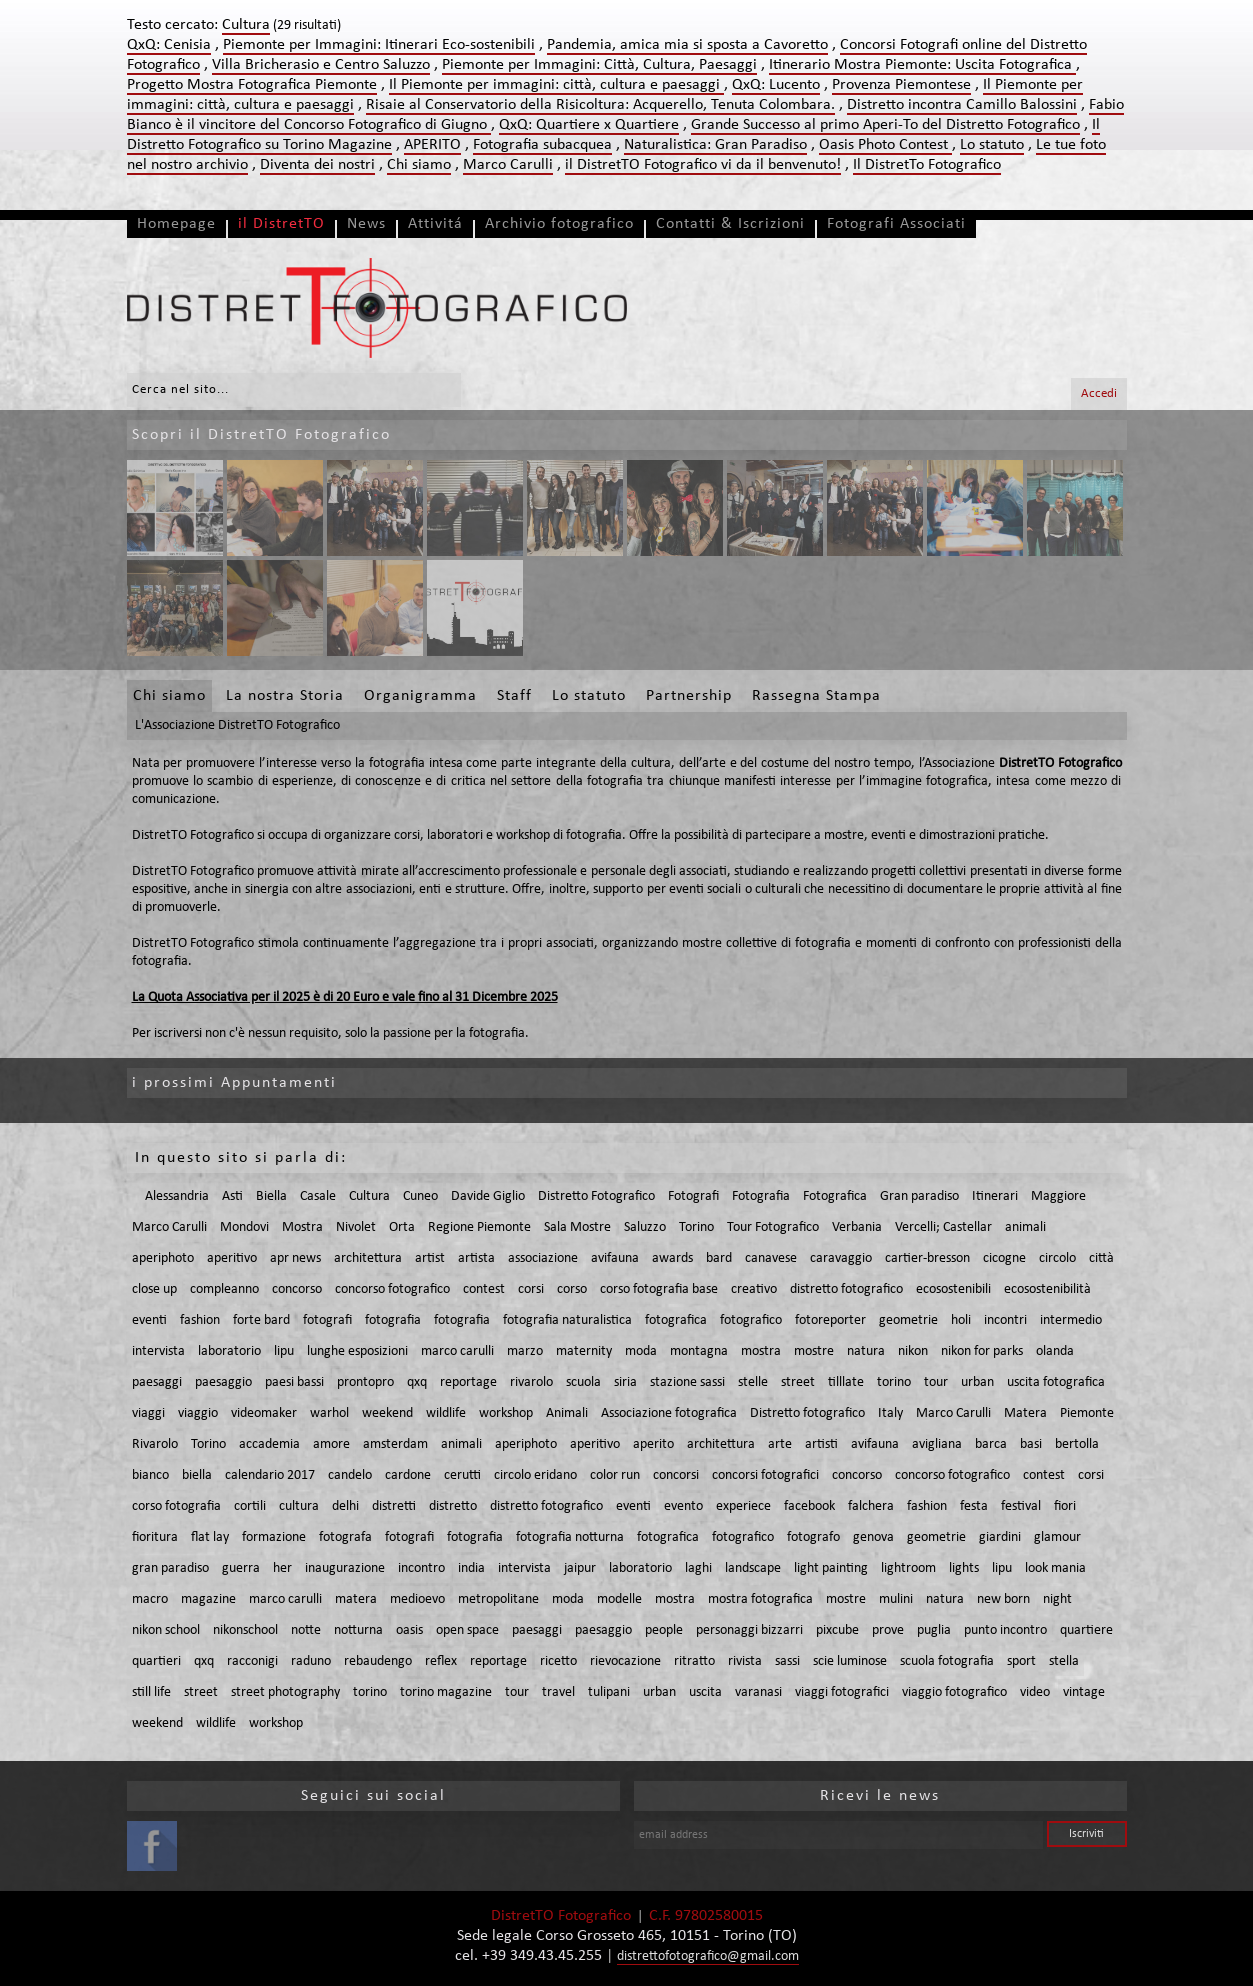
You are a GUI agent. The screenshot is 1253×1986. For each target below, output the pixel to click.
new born (1003, 1599)
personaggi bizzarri (749, 1630)
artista (476, 1258)
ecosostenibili (953, 1289)
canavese (771, 1258)
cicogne (1004, 1258)
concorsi (676, 1475)
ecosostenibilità (1047, 1289)
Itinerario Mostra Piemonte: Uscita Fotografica (922, 65)
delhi (345, 1506)
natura (866, 1351)
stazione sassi (687, 1382)
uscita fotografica (1056, 1382)
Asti (232, 1196)
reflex (441, 1661)
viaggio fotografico (954, 1692)
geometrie (908, 1320)
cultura (299, 1506)
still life (151, 1692)
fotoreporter (830, 1320)
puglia (934, 1630)
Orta (402, 1227)
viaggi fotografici (842, 1692)
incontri (1005, 1320)
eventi (149, 1320)
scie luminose (850, 1661)
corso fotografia (176, 1506)
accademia (269, 1444)
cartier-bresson (927, 1258)
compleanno (224, 1289)
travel (558, 1692)
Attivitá (435, 224)
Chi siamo (419, 165)
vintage (1084, 1692)
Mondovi (244, 1227)
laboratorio (229, 1351)
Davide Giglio (488, 1196)
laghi (698, 1568)
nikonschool (245, 1630)
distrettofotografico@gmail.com (708, 1956)
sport (1021, 1661)
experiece (743, 1506)
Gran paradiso (919, 1196)
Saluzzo (645, 1227)
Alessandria (177, 1196)
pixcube (837, 1630)
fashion (200, 1320)
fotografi (327, 1320)
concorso (297, 1289)
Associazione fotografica (669, 1413)
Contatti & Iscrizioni (730, 224)
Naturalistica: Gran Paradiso (715, 145)
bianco (150, 1475)
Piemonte (1087, 1413)
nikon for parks (982, 1351)
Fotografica (835, 1196)
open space (467, 1630)
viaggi (148, 1413)
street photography (285, 1692)
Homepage (176, 224)
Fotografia (761, 1196)
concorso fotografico (392, 1289)
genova (873, 1537)
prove (888, 1630)
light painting (831, 1568)
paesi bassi (294, 1382)
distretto (453, 1506)
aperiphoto (163, 1258)
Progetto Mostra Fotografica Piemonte (252, 85)
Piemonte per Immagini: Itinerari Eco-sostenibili (379, 45)
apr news (295, 1258)
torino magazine (446, 1692)
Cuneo (420, 1196)
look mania (1055, 1568)
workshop (506, 1413)
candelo (350, 1475)
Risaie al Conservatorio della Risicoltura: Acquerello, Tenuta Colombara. (600, 105)
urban (977, 1382)
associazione (543, 1258)
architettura (368, 1258)
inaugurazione (345, 1568)
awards (672, 1258)
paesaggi (157, 1382)
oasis (409, 1630)
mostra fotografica (760, 1599)
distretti (394, 1506)
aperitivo (232, 1258)
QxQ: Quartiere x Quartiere (589, 125)
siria (625, 1382)
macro (150, 1599)
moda (641, 1351)
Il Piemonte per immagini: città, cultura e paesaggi (556, 85)
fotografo (813, 1537)
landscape (753, 1568)
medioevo (417, 1599)
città (1101, 1258)
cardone (408, 1475)
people (664, 1630)
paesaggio (223, 1382)
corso (572, 1289)
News (366, 224)
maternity (584, 1351)
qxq (417, 1382)
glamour (1057, 1537)
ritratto (694, 1661)
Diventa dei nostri (317, 165)
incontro (421, 1568)
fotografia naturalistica (567, 1320)
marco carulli (457, 1351)
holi (961, 1320)
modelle (619, 1599)
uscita (705, 1692)
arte (780, 1444)
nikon (913, 1351)
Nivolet (356, 1227)
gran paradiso (170, 1568)
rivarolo (531, 1382)
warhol (329, 1413)
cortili (250, 1506)
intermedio (1071, 1320)
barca (991, 1444)
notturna (358, 1630)
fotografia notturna (570, 1537)
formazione (274, 1537)
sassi (787, 1661)
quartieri (156, 1661)
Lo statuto (992, 145)
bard (719, 1258)
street (798, 1382)
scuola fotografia (947, 1661)
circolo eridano (535, 1475)
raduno (311, 1661)
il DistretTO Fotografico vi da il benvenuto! (703, 165)
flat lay (210, 1537)
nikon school (166, 1630)
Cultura (369, 1196)
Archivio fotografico (559, 224)
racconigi (252, 1661)
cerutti (462, 1475)
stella (1064, 1661)
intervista (158, 1351)
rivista (745, 1661)
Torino (696, 1227)
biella (197, 1475)
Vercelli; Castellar (943, 1227)
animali (1025, 1227)
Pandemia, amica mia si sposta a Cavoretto (687, 45)
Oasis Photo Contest (885, 145)
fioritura (155, 1537)
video (1035, 1692)
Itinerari (995, 1196)
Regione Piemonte (479, 1227)
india (471, 1568)
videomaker (264, 1413)
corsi (531, 1289)
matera (356, 1599)
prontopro (365, 1382)
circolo (1057, 1258)
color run (615, 1475)
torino (894, 1382)
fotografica (676, 1320)
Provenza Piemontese (901, 85)
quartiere (1086, 1630)
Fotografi (693, 1196)
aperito (653, 1444)
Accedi (1099, 393)
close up (154, 1289)
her (282, 1568)
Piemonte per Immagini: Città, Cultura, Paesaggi (599, 65)
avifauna (615, 1258)
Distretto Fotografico (596, 1196)
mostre (814, 1351)
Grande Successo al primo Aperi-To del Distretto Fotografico (885, 125)
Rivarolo (155, 1444)
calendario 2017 (270, 1475)
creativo (754, 1289)
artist (430, 1258)
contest (484, 1289)
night (1057, 1599)
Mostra (302, 1227)
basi (1031, 1444)
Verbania (857, 1227)
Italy (890, 1413)
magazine (208, 1599)
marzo (525, 1351)
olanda (1055, 1351)
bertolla (1077, 1444)
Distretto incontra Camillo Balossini (962, 105)
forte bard (261, 1320)
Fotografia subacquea (542, 145)
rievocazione (625, 1661)
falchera (871, 1506)
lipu (284, 1351)
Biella (271, 1196)
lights (964, 1568)
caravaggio (841, 1258)
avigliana (937, 1444)
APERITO (432, 145)
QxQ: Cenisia (169, 45)
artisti (821, 1444)
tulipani (609, 1692)
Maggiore (1058, 1196)
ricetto (558, 1661)
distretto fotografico (846, 1289)
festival (1021, 1506)
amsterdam (395, 1444)
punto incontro (1005, 1630)
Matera (1025, 1413)
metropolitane (498, 1599)
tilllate (846, 1382)
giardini (1000, 1537)
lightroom (908, 1568)
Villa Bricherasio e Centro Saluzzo (321, 65)
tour (936, 1382)
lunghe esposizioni (357, 1351)
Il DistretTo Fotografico (927, 165)
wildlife (446, 1413)
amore (331, 1444)
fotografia (393, 1320)
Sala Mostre (577, 1227)
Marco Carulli (508, 165)
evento (683, 1506)
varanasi (758, 1692)
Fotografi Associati (896, 224)
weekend (387, 1413)
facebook (809, 1506)
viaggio (198, 1413)
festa (974, 1506)
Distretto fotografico (807, 1413)
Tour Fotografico (773, 1227)
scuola (583, 1382)
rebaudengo (378, 1661)
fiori (1065, 1506)
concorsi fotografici (765, 1475)
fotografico (751, 1320)
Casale (318, 1196)
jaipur (580, 1568)
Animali (567, 1413)
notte (306, 1630)
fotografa (345, 1537)
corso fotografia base (659, 1289)
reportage (468, 1382)
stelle (753, 1382)
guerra (241, 1568)
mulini (896, 1599)
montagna (699, 1351)
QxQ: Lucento (776, 85)
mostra (761, 1351)
